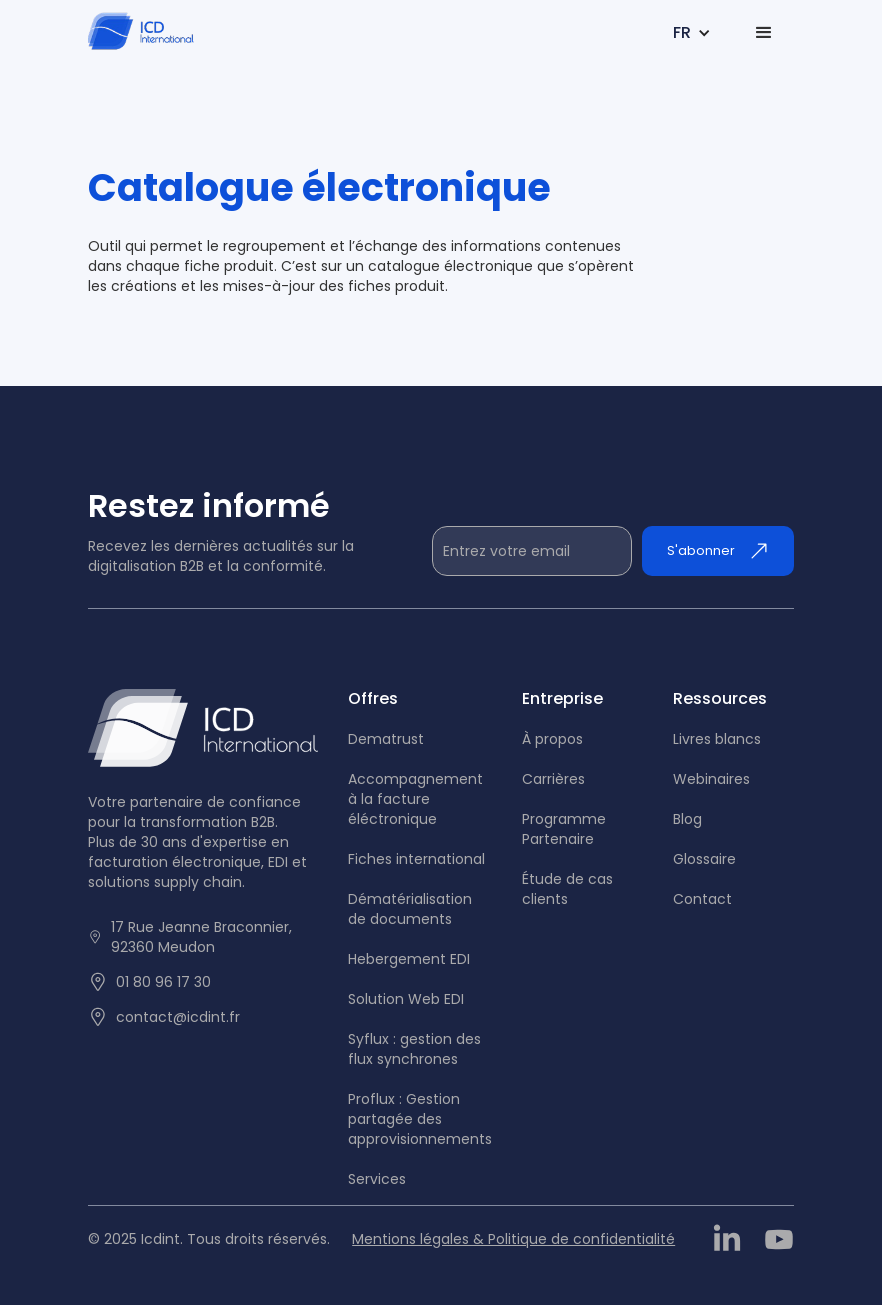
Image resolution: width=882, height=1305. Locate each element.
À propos (552, 739)
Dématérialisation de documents (410, 909)
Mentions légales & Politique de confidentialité (513, 1239)
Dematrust (386, 739)
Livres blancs (717, 739)
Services (377, 1179)
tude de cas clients (567, 889)
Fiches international (416, 859)
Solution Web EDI (406, 999)
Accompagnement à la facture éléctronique (415, 799)
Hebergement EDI (409, 959)
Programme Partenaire (564, 829)
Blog (687, 819)
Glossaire (704, 859)
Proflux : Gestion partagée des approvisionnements (420, 1119)
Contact (702, 899)
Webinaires (711, 779)
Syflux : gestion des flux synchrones (414, 1049)
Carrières (553, 779)
